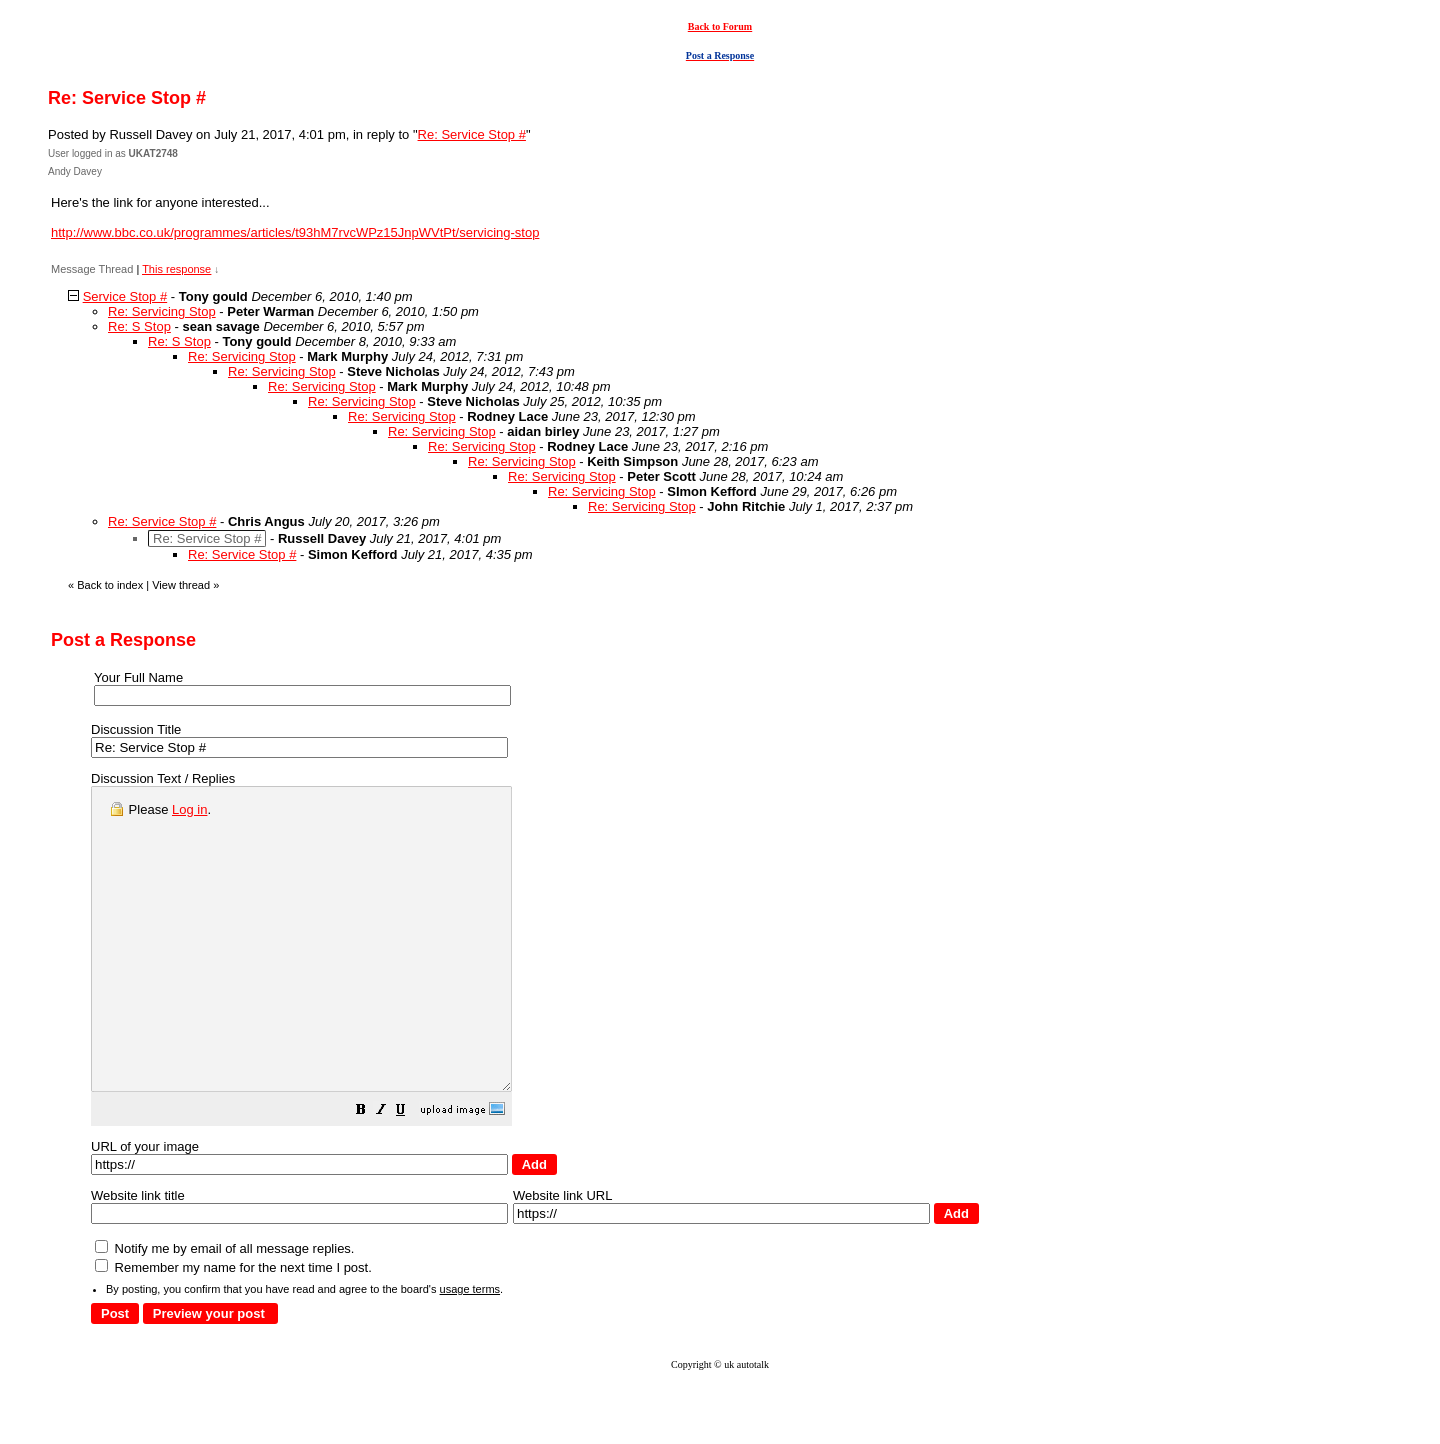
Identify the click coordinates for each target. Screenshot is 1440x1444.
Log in (189, 809)
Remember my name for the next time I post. (233, 1327)
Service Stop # (125, 296)
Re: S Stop (139, 326)
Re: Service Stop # (472, 134)
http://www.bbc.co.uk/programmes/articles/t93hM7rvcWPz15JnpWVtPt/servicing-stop (295, 232)
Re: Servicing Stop (162, 311)
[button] (411, 1172)
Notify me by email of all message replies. (224, 1308)
